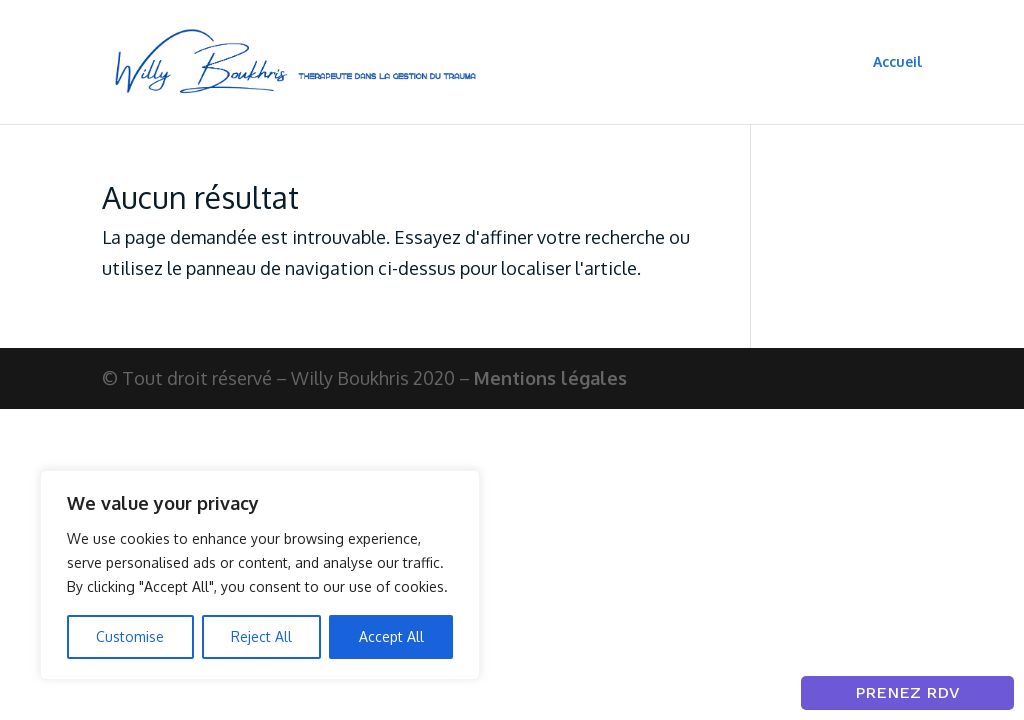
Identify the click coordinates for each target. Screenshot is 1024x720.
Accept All (391, 636)
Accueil (897, 62)
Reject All (261, 636)
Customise (130, 636)
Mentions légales (550, 378)
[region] (260, 575)
